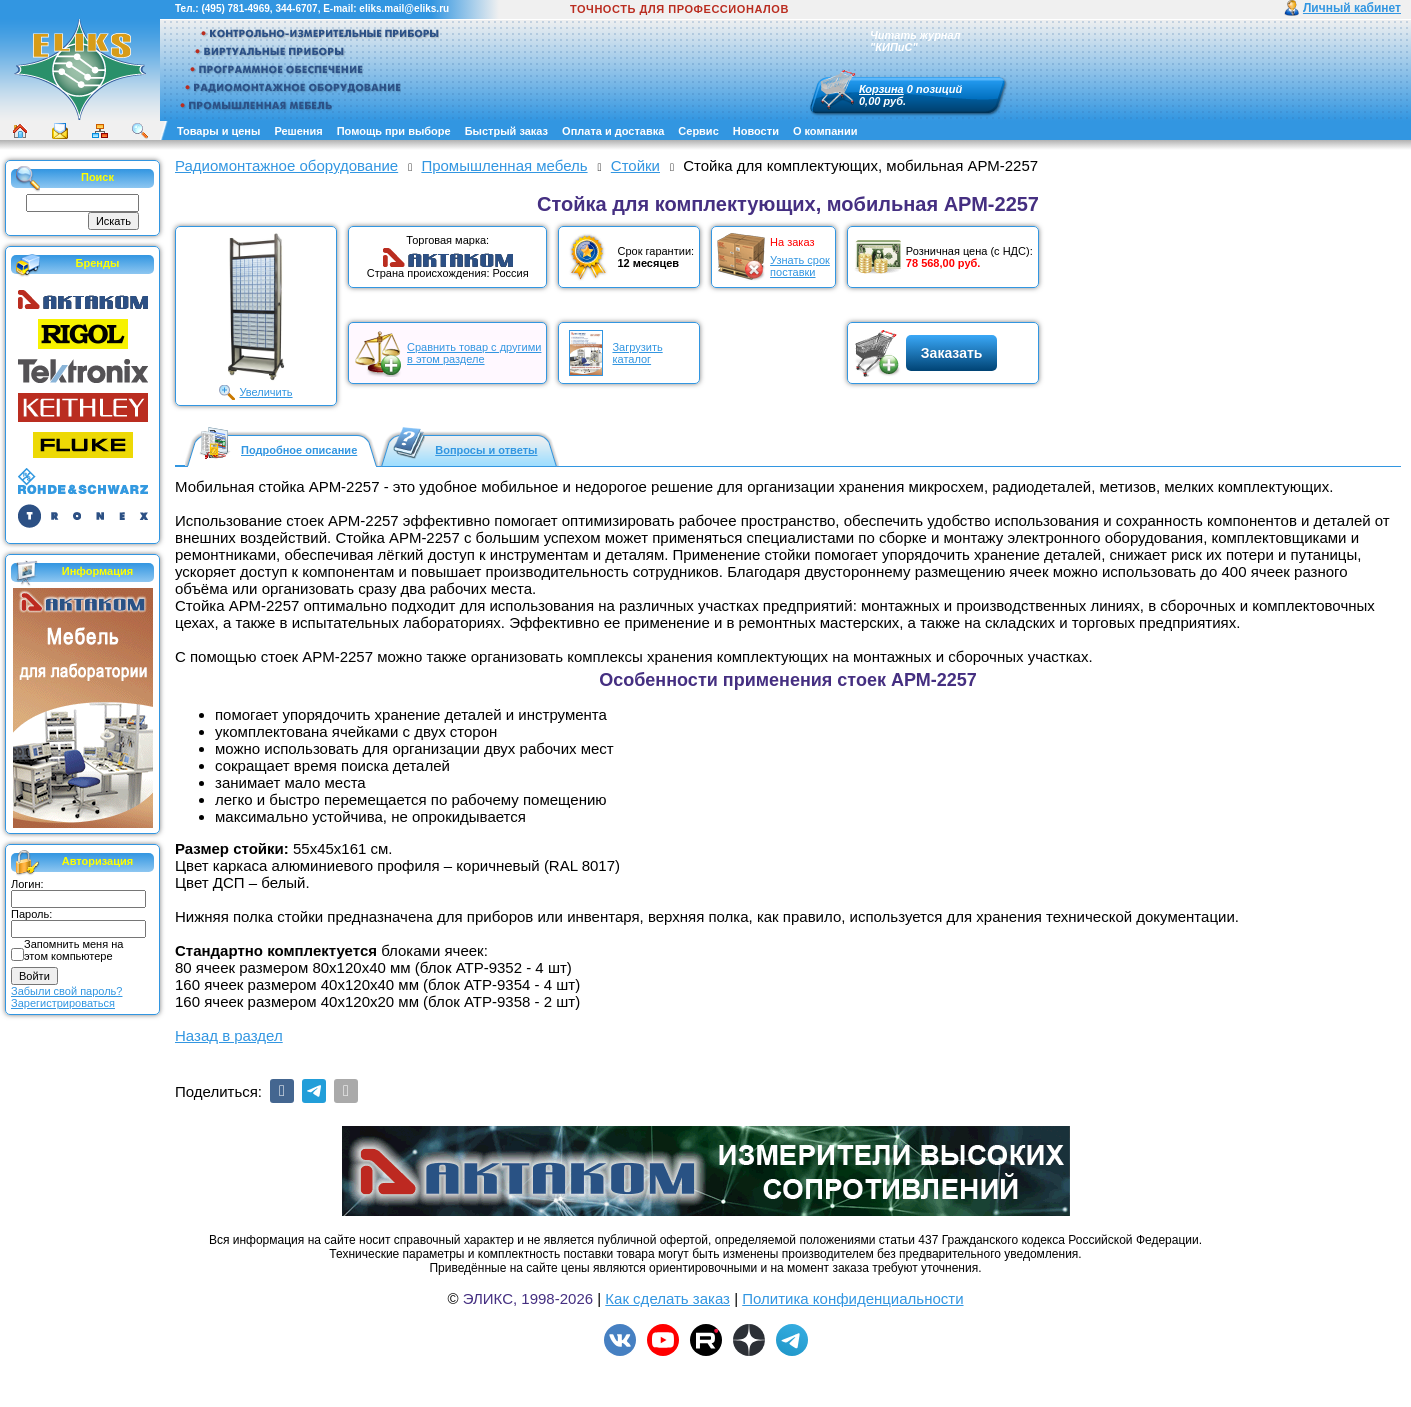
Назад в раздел (229, 1035)
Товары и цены (218, 131)
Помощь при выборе (394, 131)
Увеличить (265, 392)
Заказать (952, 353)
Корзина (881, 89)
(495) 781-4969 (235, 8)
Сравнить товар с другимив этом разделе (474, 353)
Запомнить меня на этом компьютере (73, 950)
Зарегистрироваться (63, 1003)
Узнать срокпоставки (800, 266)
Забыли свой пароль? (66, 991)
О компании (825, 131)
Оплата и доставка (613, 131)
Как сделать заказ (667, 1298)
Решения (298, 131)
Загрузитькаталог (637, 353)
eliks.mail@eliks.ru (404, 8)
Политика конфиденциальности (852, 1298)
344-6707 (296, 8)
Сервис (698, 131)
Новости (756, 131)
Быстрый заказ (506, 131)
